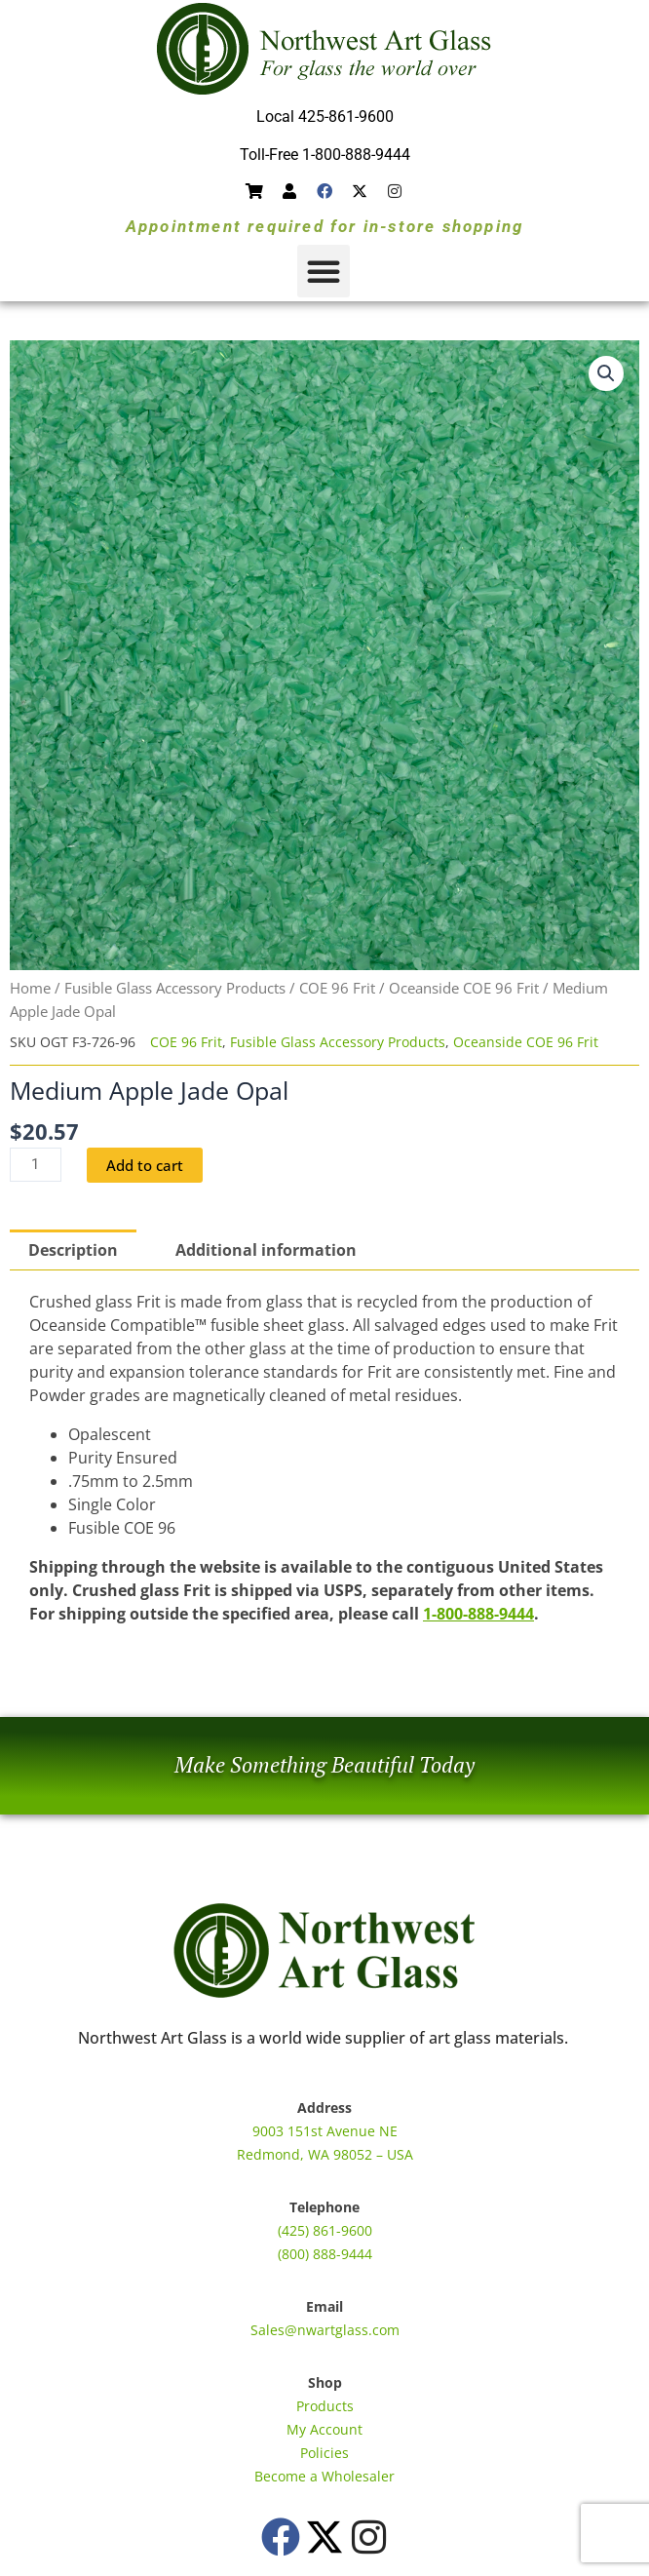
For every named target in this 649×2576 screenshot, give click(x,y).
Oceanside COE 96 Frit (464, 987)
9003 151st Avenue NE (325, 2131)
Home (30, 987)
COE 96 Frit (337, 987)
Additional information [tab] (266, 1250)
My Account (324, 2429)
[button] (323, 271)
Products (325, 2406)
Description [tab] (73, 1250)
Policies (324, 2452)
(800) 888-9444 (325, 2253)
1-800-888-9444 (478, 1613)
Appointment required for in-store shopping (324, 226)
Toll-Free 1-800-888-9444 (325, 154)
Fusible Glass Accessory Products (175, 987)
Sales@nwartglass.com (325, 2330)
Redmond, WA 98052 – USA (325, 2154)
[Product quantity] (35, 1165)
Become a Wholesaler (324, 2476)
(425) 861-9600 (325, 2230)
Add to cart (144, 1165)
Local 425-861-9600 (325, 116)
